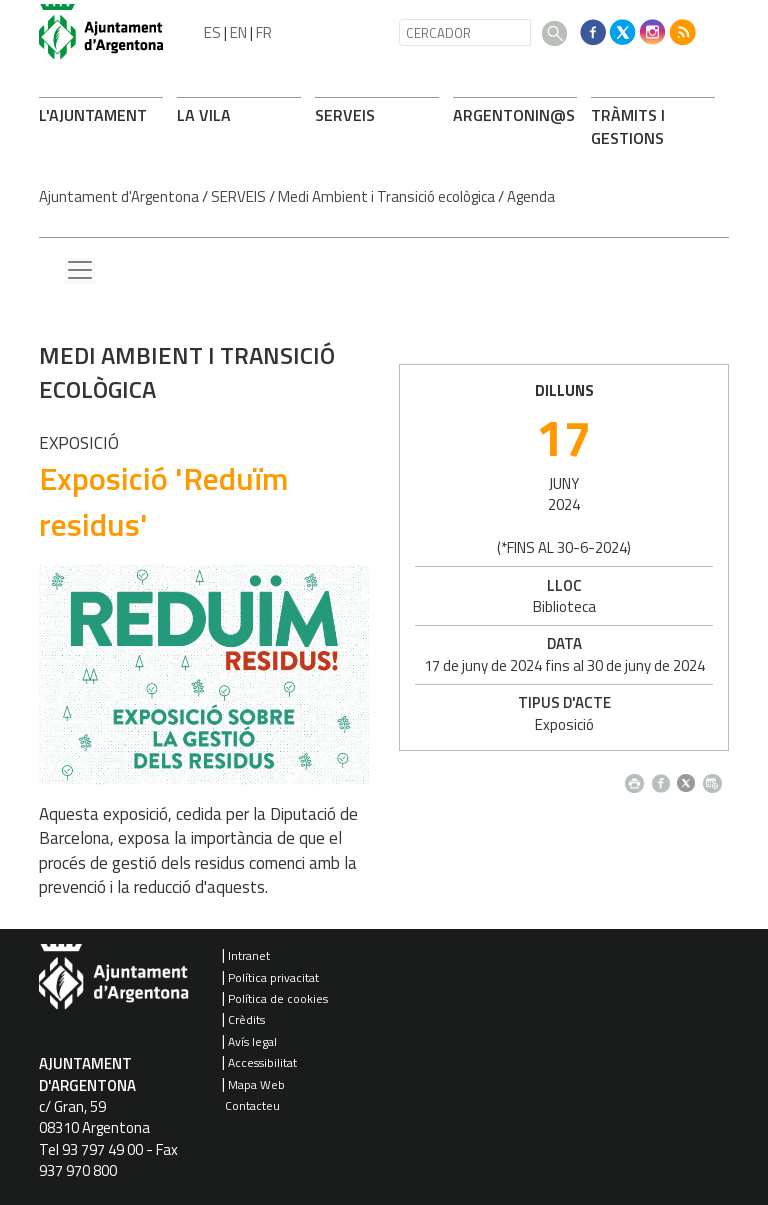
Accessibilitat (262, 1062)
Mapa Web (256, 1084)
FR (264, 32)
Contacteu (252, 1105)
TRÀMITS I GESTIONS (628, 126)
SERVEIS (345, 115)
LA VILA (204, 115)
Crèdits (246, 1019)
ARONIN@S (514, 115)
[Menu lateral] (80, 271)
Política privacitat (273, 977)
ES (212, 32)
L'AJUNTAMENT (93, 115)
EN (238, 32)
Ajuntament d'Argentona (119, 196)
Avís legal (252, 1041)
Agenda (531, 196)
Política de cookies (278, 998)
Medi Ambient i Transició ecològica (386, 196)
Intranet (249, 955)
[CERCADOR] (465, 32)
